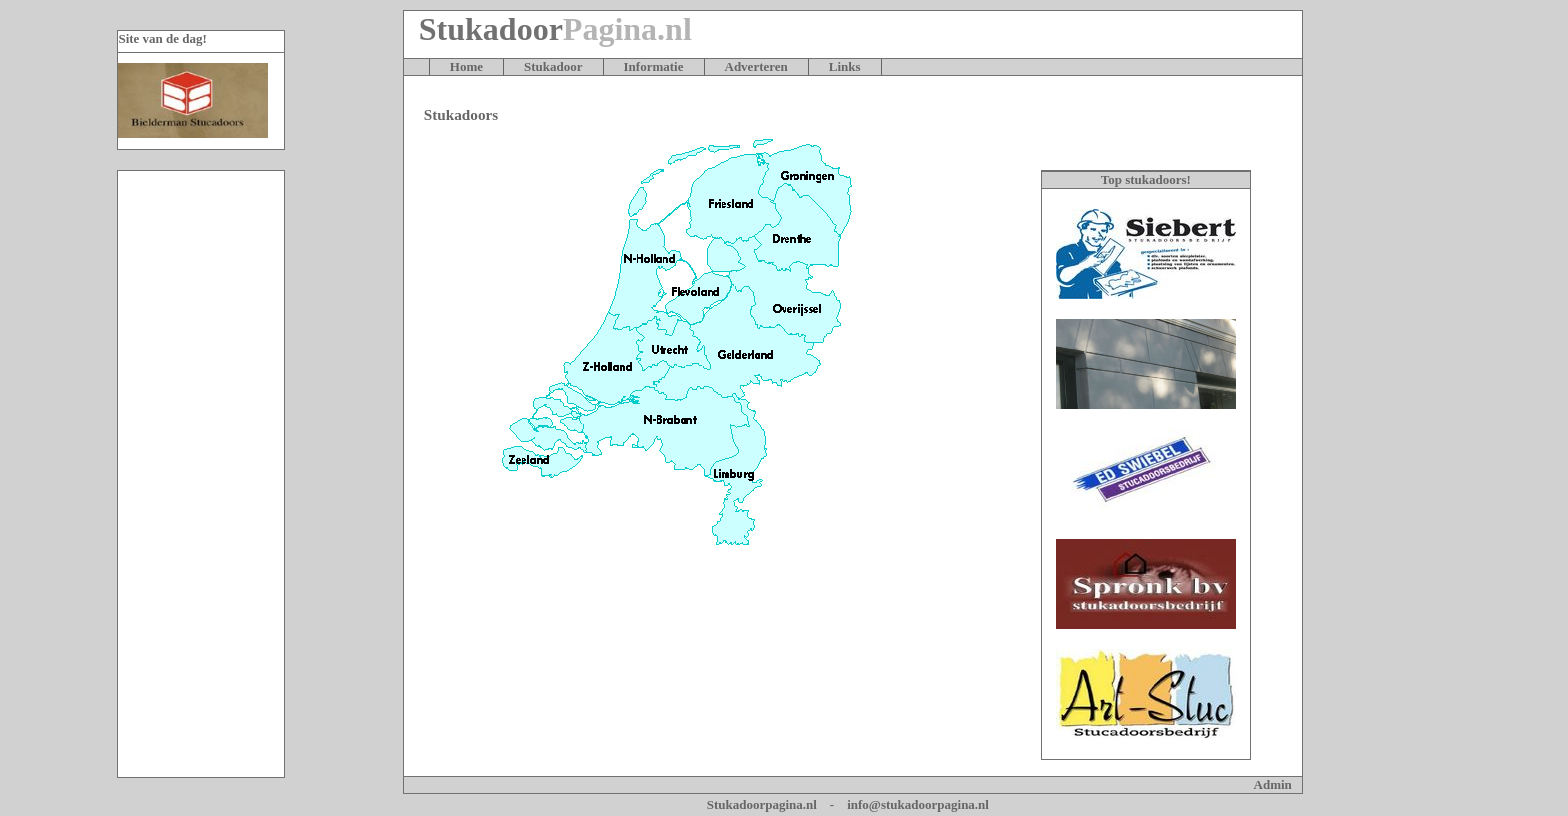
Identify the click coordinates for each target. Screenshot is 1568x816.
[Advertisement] (201, 474)
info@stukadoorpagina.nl (918, 804)
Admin (1273, 784)
